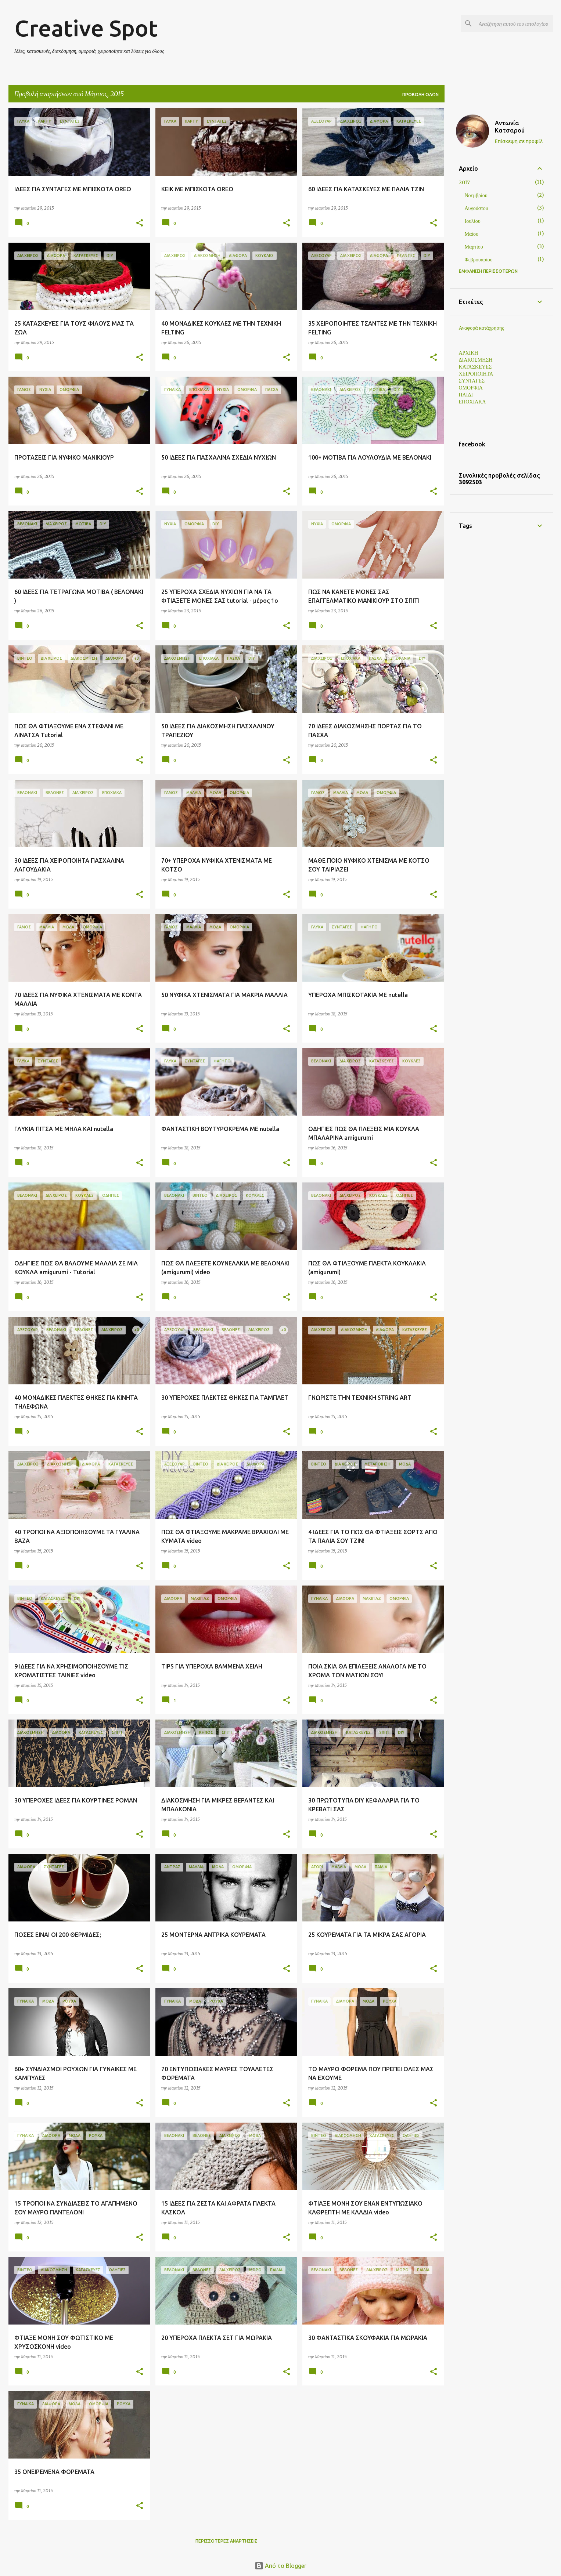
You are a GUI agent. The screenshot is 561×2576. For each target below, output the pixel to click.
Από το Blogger (280, 2565)
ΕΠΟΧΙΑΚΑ (472, 401)
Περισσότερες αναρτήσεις (226, 2541)
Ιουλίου (473, 221)
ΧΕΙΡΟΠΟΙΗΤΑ (476, 373)
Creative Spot (86, 28)
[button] (139, 223)
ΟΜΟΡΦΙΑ (471, 387)
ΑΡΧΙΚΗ (468, 352)
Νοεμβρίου (476, 195)
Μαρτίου (474, 246)
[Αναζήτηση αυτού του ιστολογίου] (514, 23)
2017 (464, 182)
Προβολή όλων (420, 94)
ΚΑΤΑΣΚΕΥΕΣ (475, 366)
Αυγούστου (476, 208)
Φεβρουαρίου (479, 259)
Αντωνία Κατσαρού (510, 127)
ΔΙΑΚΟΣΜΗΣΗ (476, 359)
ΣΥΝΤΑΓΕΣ (472, 380)
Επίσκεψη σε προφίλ (519, 141)
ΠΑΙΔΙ (466, 394)
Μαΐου (471, 234)
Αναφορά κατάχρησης (481, 328)
